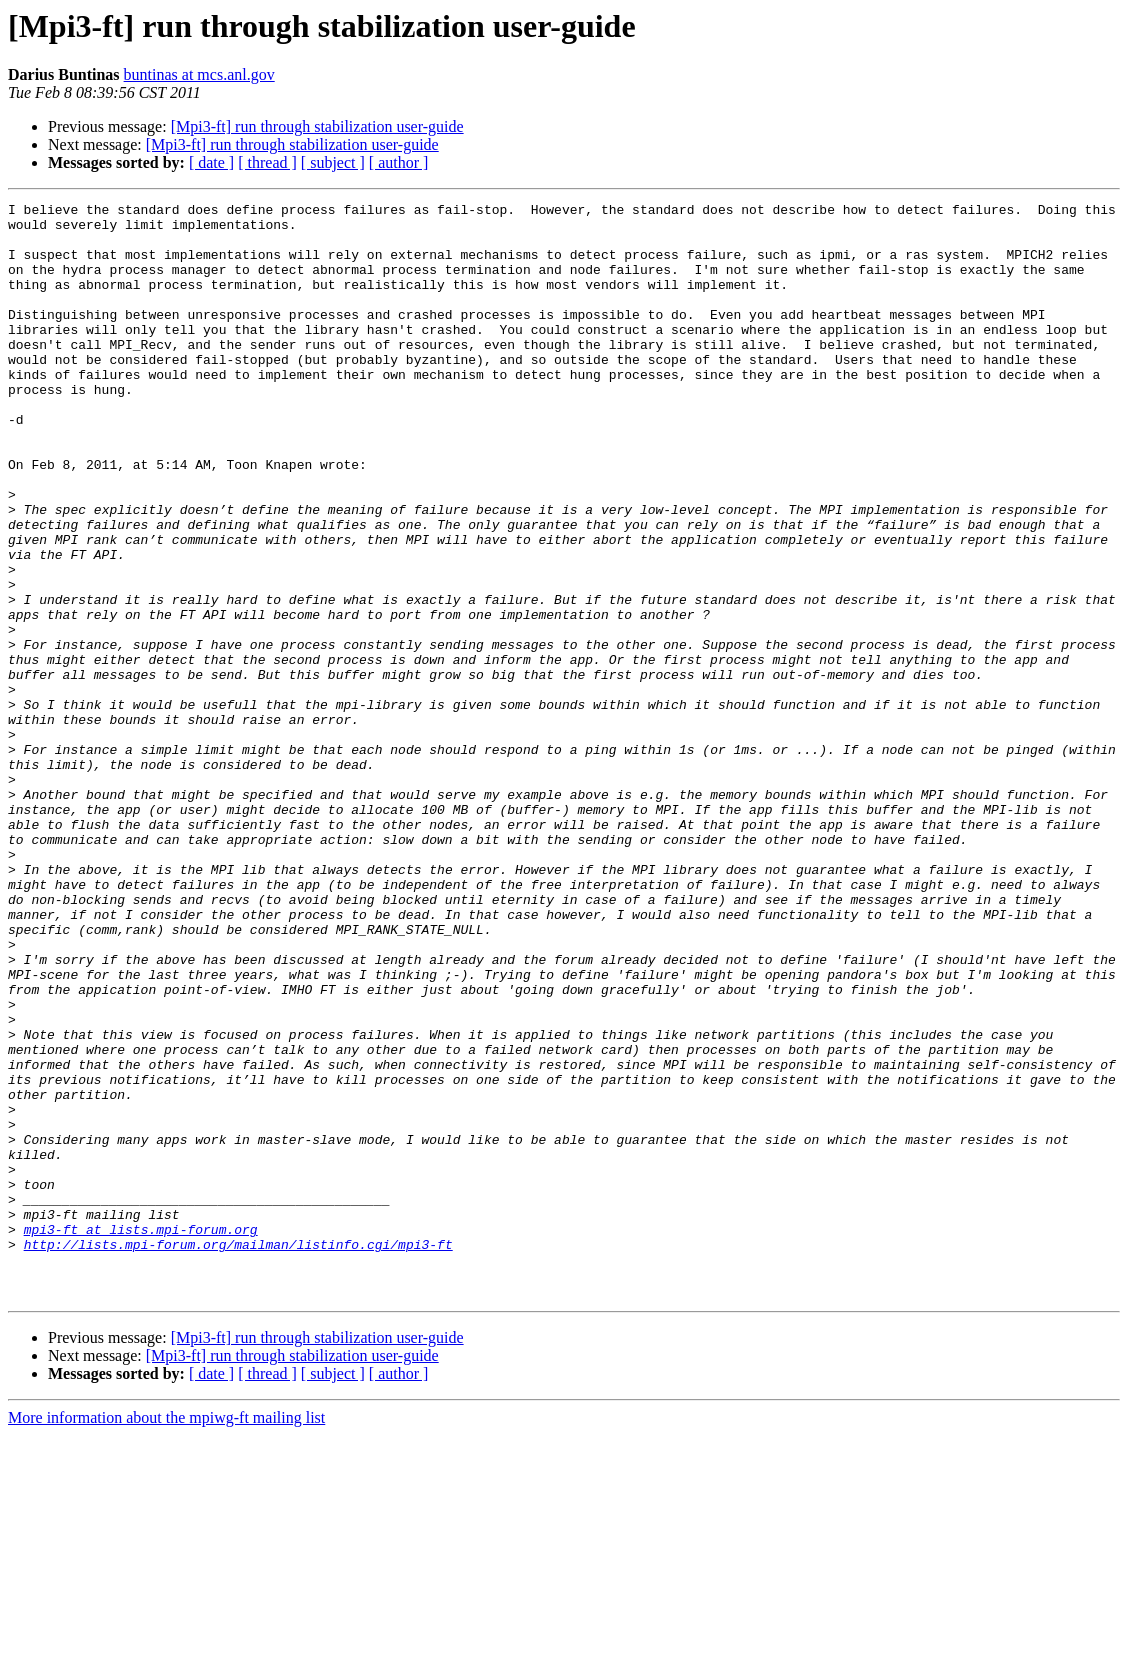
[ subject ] (333, 162)
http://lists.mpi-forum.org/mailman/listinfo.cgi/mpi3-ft (238, 1454)
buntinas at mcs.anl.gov (199, 74)
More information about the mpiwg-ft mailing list (166, 1636)
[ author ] (399, 162)
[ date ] (211, 162)
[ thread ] (267, 162)
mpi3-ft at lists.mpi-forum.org (141, 1436)
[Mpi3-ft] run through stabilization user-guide (317, 126)
